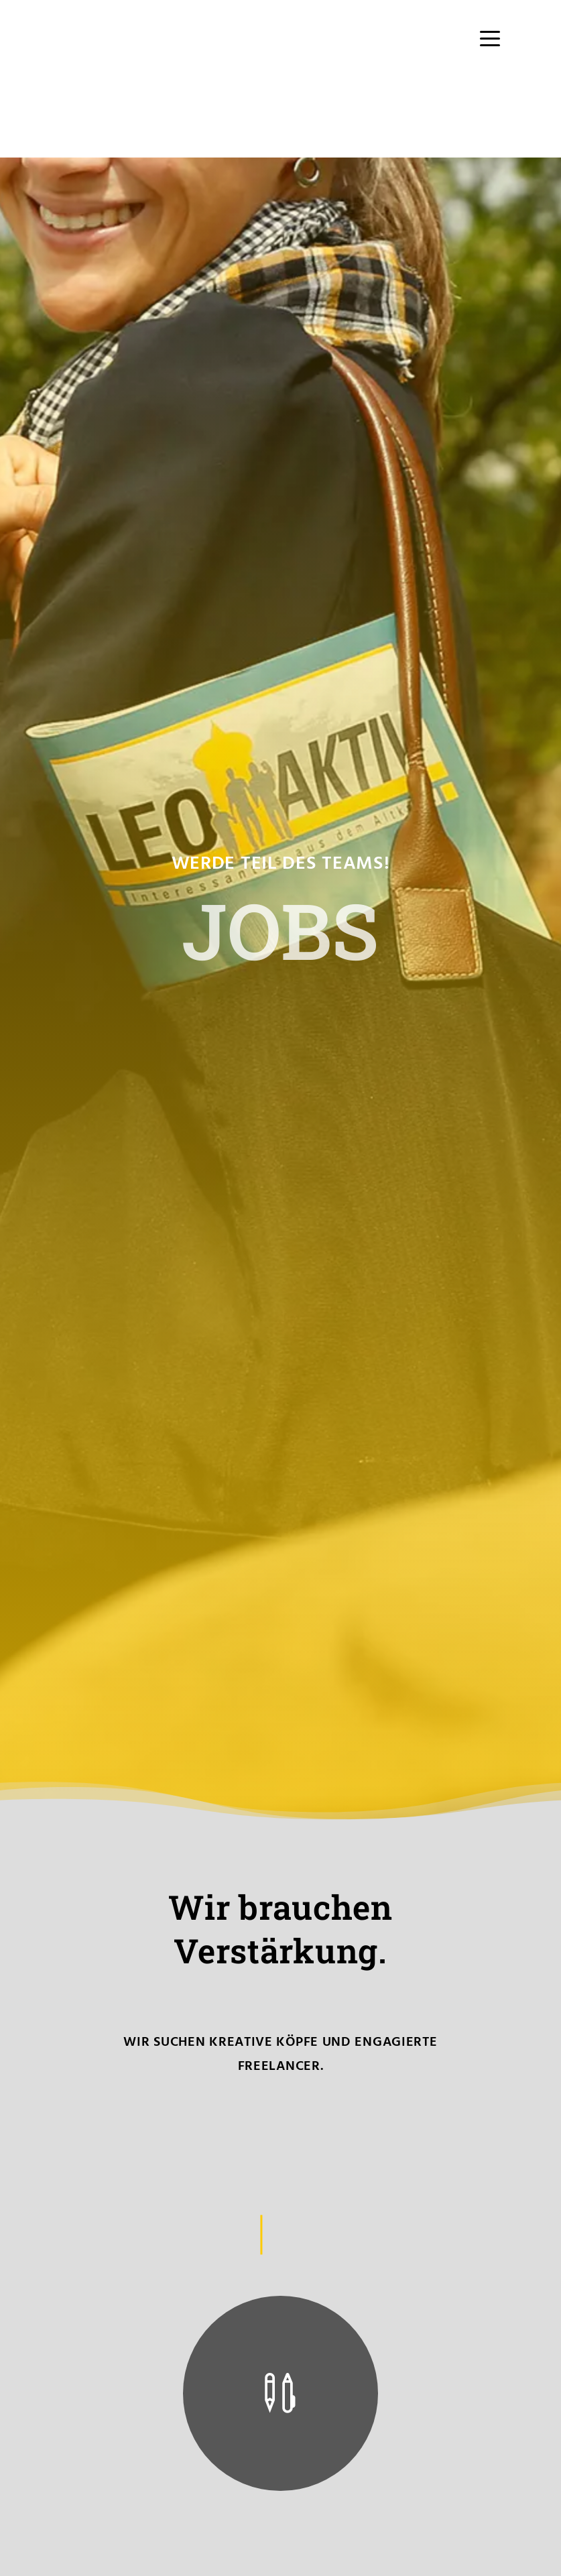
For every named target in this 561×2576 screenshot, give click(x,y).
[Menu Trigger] (490, 38)
